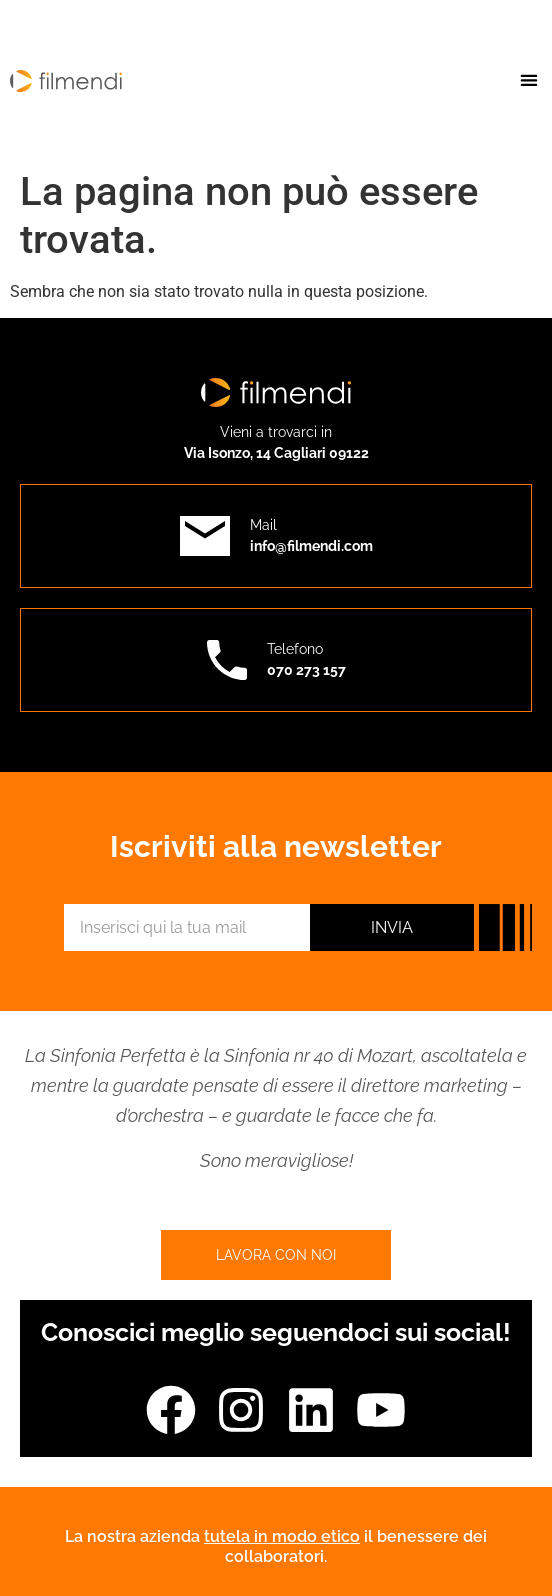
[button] (528, 79)
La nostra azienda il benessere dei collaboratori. (276, 1546)
